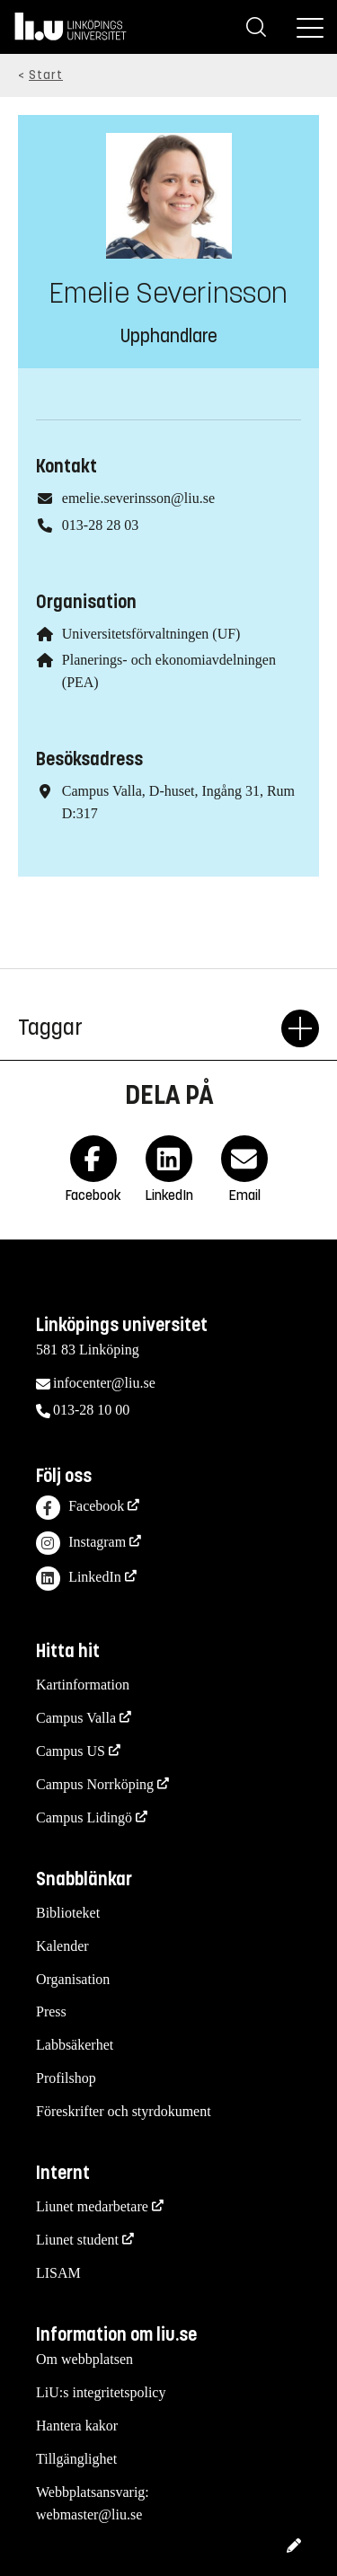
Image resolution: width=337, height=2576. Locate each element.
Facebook (80, 1507)
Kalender (62, 1946)
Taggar (149, 1028)
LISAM (58, 2272)
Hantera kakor (77, 2425)
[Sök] (256, 27)
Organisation (73, 1979)
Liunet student (77, 2239)
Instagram (81, 1543)
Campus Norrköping (95, 1784)
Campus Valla (76, 1717)
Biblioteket (68, 1912)
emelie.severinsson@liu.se (138, 498)
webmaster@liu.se (89, 2514)
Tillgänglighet (76, 2458)
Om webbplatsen (84, 2359)
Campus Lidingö (84, 1817)
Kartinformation (82, 1684)
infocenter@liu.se (104, 1382)
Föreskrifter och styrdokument (123, 2111)
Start (46, 75)
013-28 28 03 (100, 525)
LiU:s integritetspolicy (100, 2392)
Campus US (70, 1751)
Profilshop (66, 2078)
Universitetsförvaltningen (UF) (151, 633)
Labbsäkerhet (74, 2044)
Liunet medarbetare (92, 2206)
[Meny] (310, 27)
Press (51, 2011)
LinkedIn (78, 1578)
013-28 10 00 (91, 1409)
